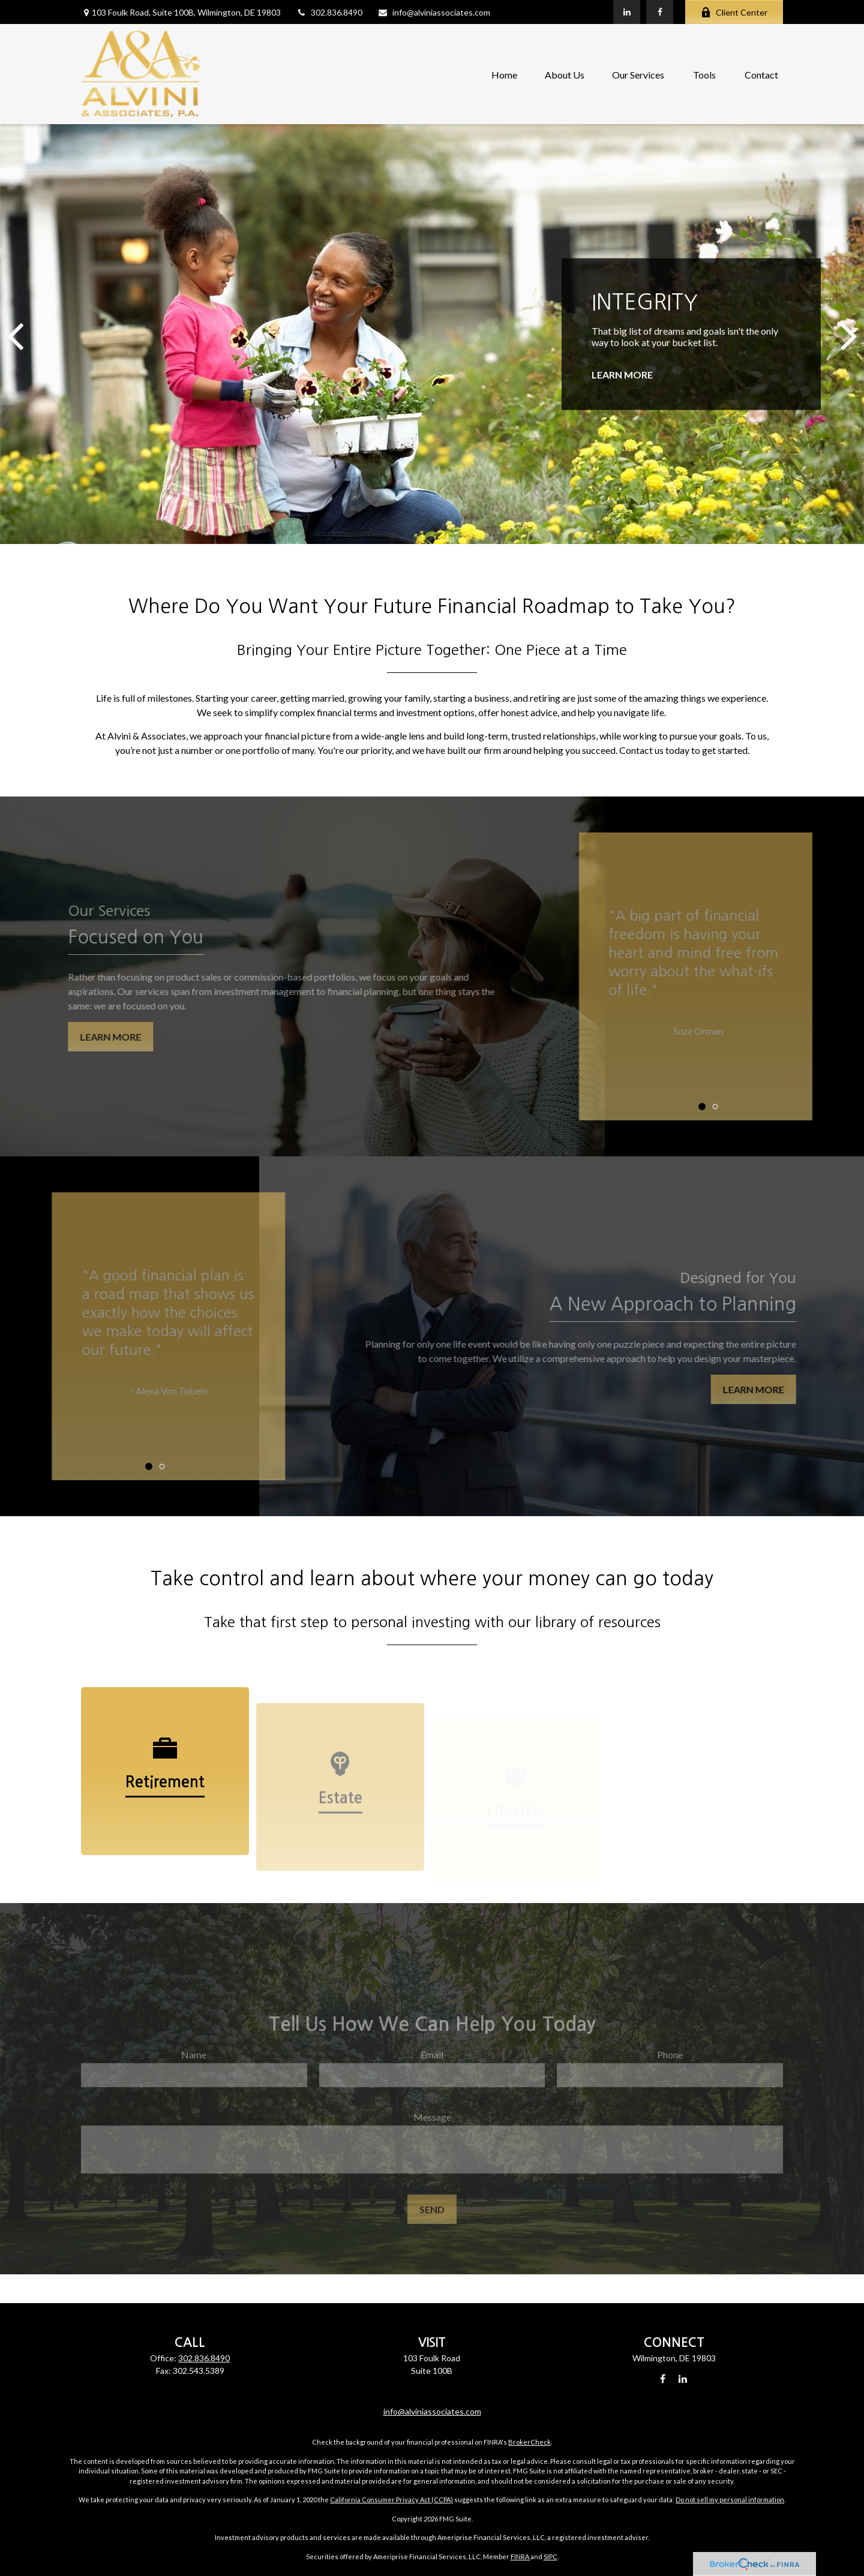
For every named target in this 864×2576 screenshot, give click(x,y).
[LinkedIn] (626, 12)
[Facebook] (659, 12)
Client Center (734, 12)
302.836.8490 (329, 12)
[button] (504, 74)
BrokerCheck (529, 2442)
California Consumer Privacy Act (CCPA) (391, 2499)
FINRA (520, 2556)
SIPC (550, 2556)
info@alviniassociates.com (433, 12)
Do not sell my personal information (730, 2499)
